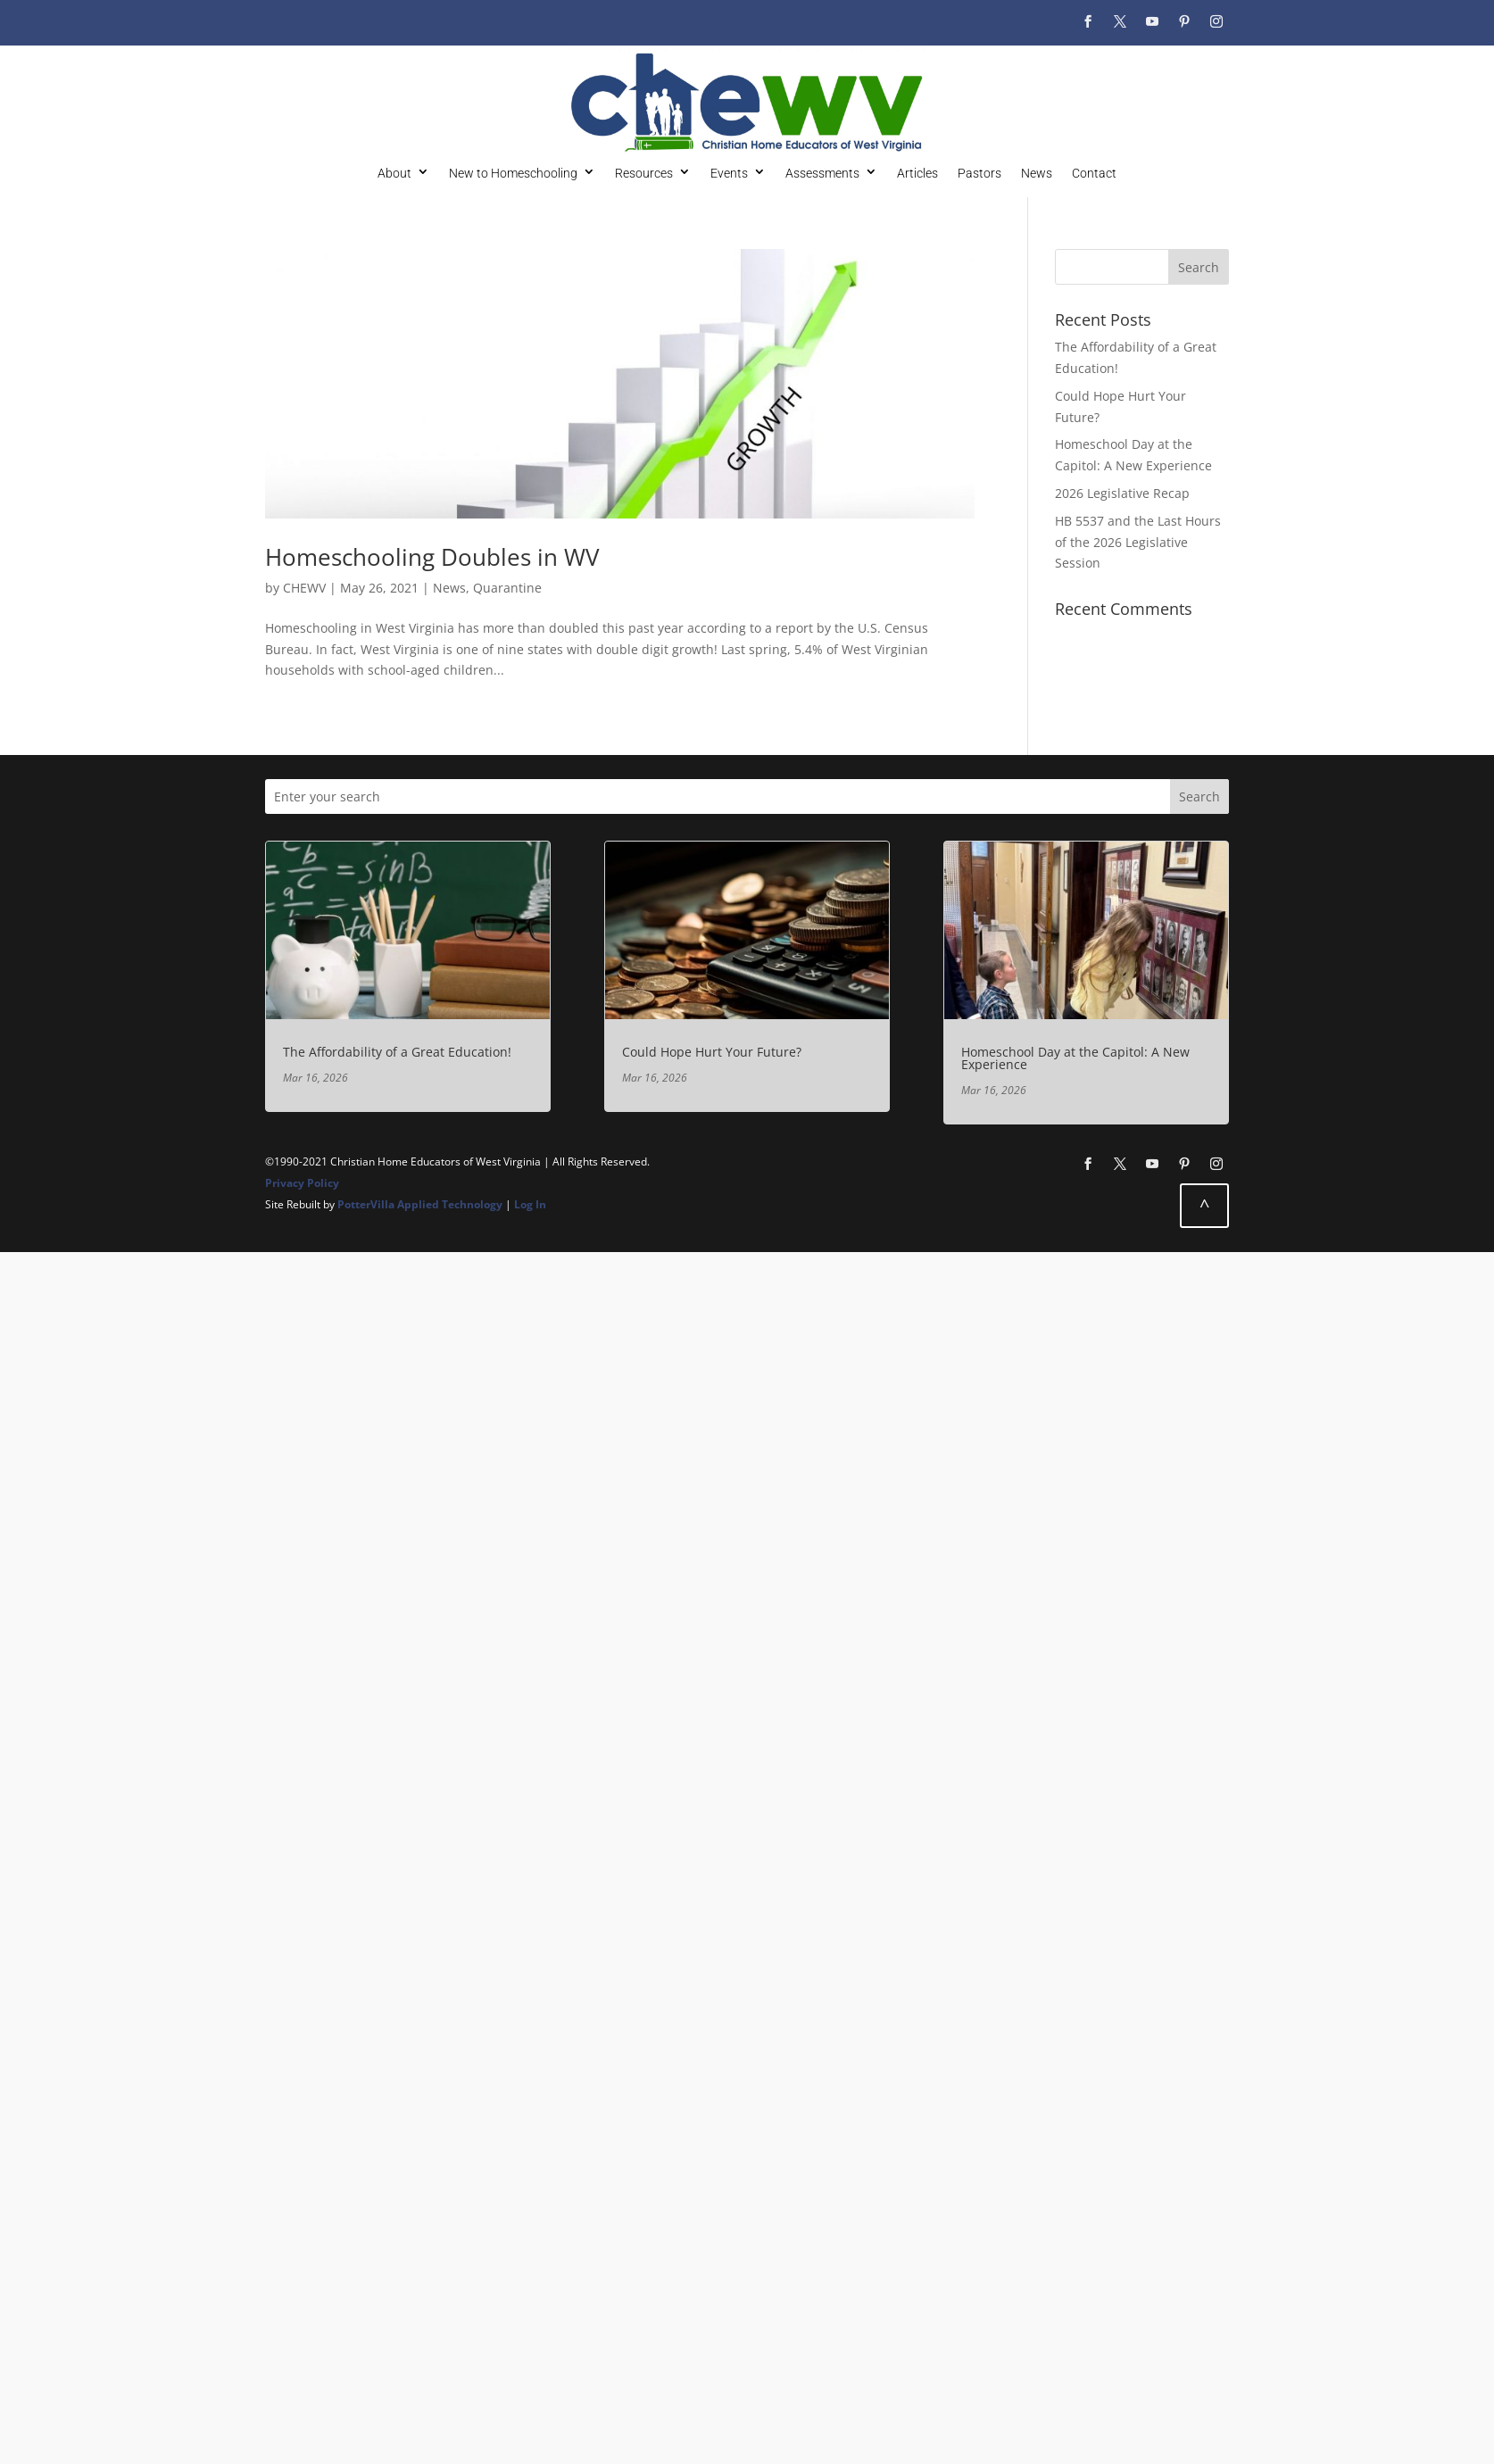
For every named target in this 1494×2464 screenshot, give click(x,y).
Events (729, 172)
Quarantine (507, 587)
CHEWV (304, 587)
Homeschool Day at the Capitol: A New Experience (1075, 1058)
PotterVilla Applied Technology (419, 1204)
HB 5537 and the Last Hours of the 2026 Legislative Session (1138, 542)
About (394, 172)
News (1036, 172)
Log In (530, 1204)
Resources (644, 172)
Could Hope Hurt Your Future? (711, 1051)
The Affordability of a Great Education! (397, 1051)
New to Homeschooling (513, 172)
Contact (1094, 172)
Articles (917, 172)
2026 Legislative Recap (1122, 493)
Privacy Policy (302, 1183)
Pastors (979, 172)
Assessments (822, 172)
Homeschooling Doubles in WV (432, 557)
